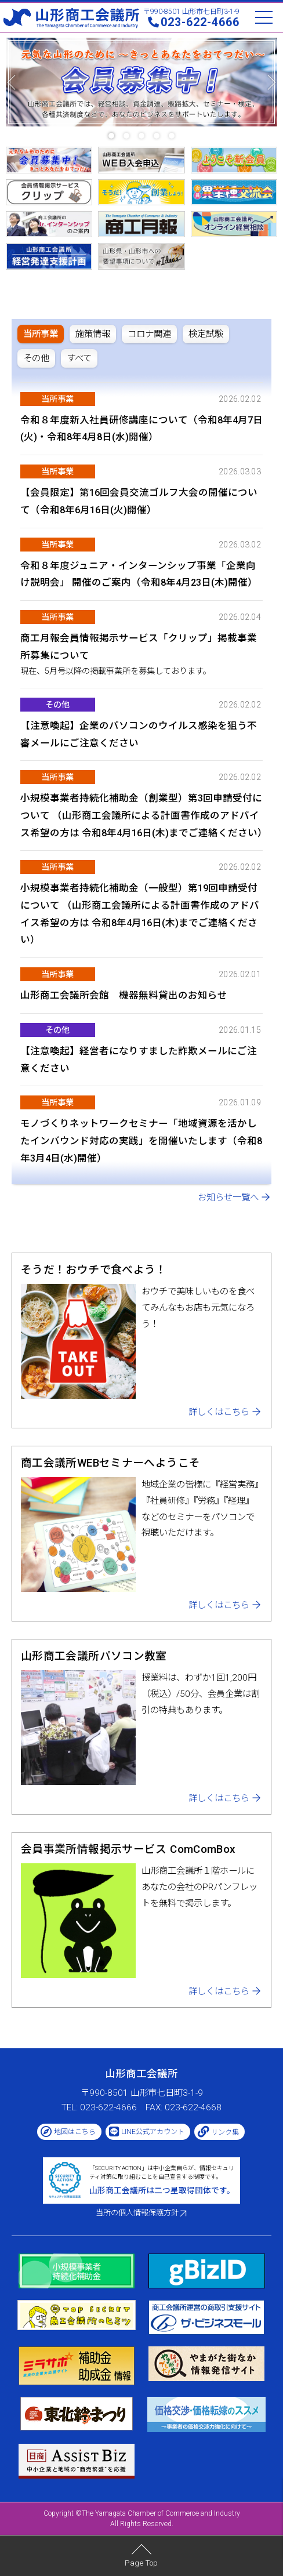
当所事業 (57, 399)
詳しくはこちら (218, 1412)
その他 (57, 704)
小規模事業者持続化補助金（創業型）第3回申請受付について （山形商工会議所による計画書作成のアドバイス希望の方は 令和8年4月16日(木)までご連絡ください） (143, 815)
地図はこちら (75, 2132)
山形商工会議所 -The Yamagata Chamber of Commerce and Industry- (71, 18)
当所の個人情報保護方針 (137, 2212)
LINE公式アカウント (152, 2132)
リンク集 (225, 2132)
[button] (111, 136)
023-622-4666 (200, 22)
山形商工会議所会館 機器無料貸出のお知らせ (123, 995)
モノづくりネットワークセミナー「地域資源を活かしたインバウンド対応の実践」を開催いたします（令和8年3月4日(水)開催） (141, 1140)
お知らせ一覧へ (228, 1197)
